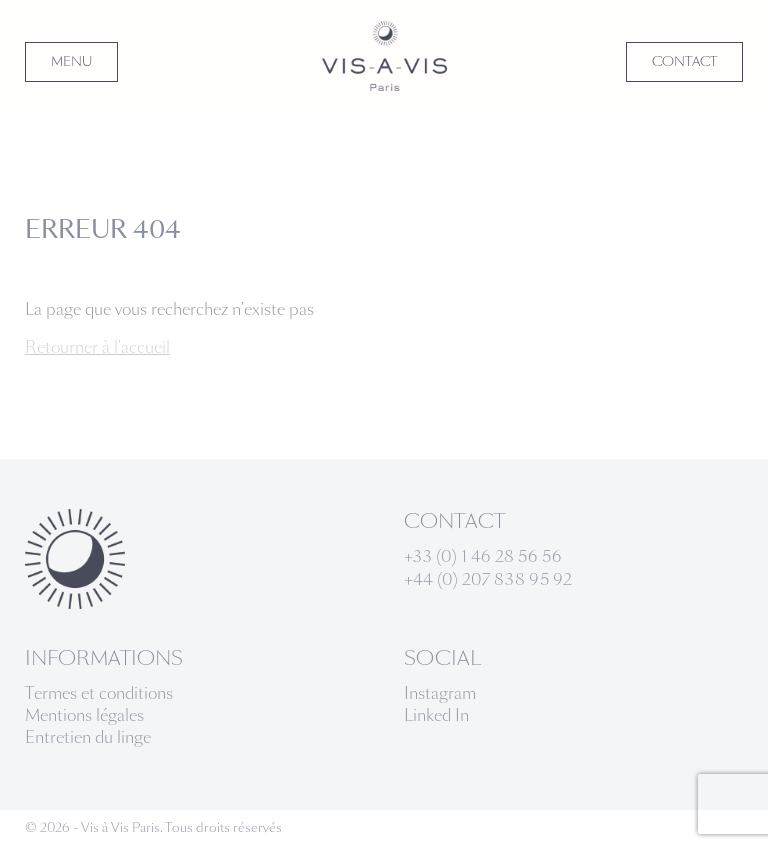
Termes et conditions (99, 693)
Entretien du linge (88, 737)
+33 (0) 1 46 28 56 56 (483, 556)
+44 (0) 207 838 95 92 (488, 579)
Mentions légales (84, 715)
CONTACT (684, 62)
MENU (71, 62)
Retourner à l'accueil (97, 347)
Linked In (436, 715)
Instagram (440, 693)
